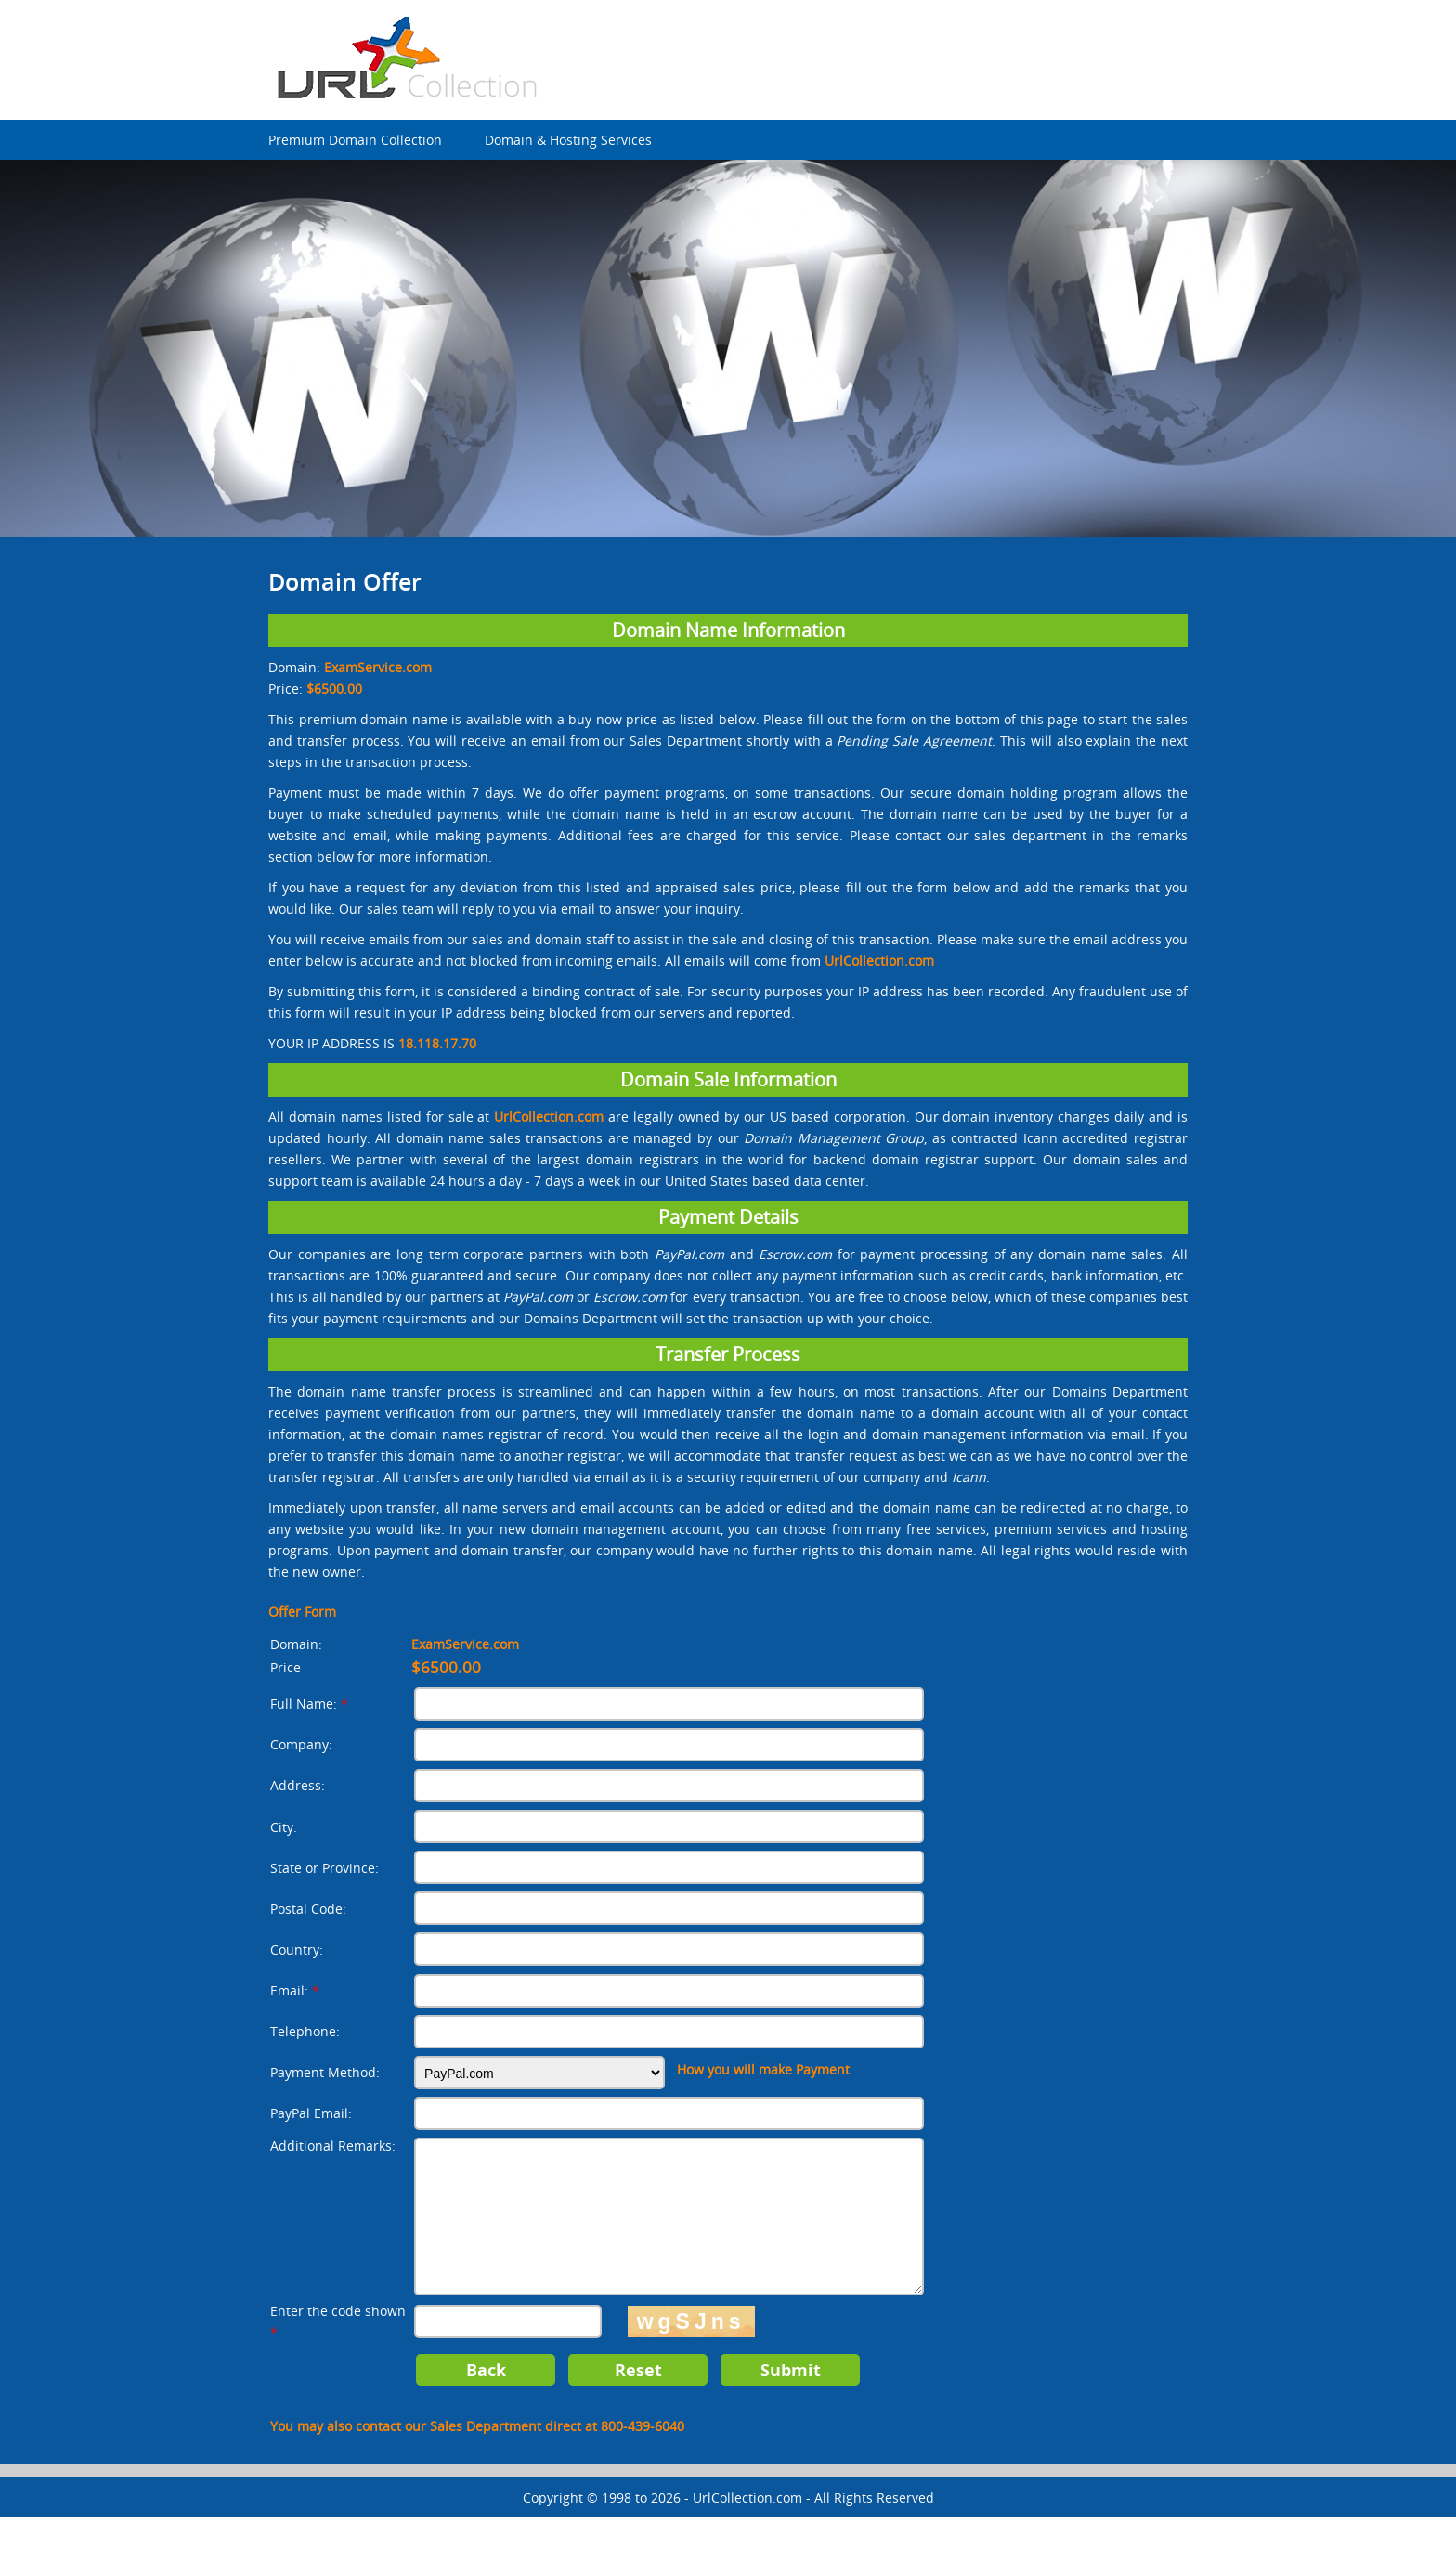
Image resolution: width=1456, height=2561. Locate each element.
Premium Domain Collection (355, 140)
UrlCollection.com (747, 2541)
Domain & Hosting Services (568, 140)
